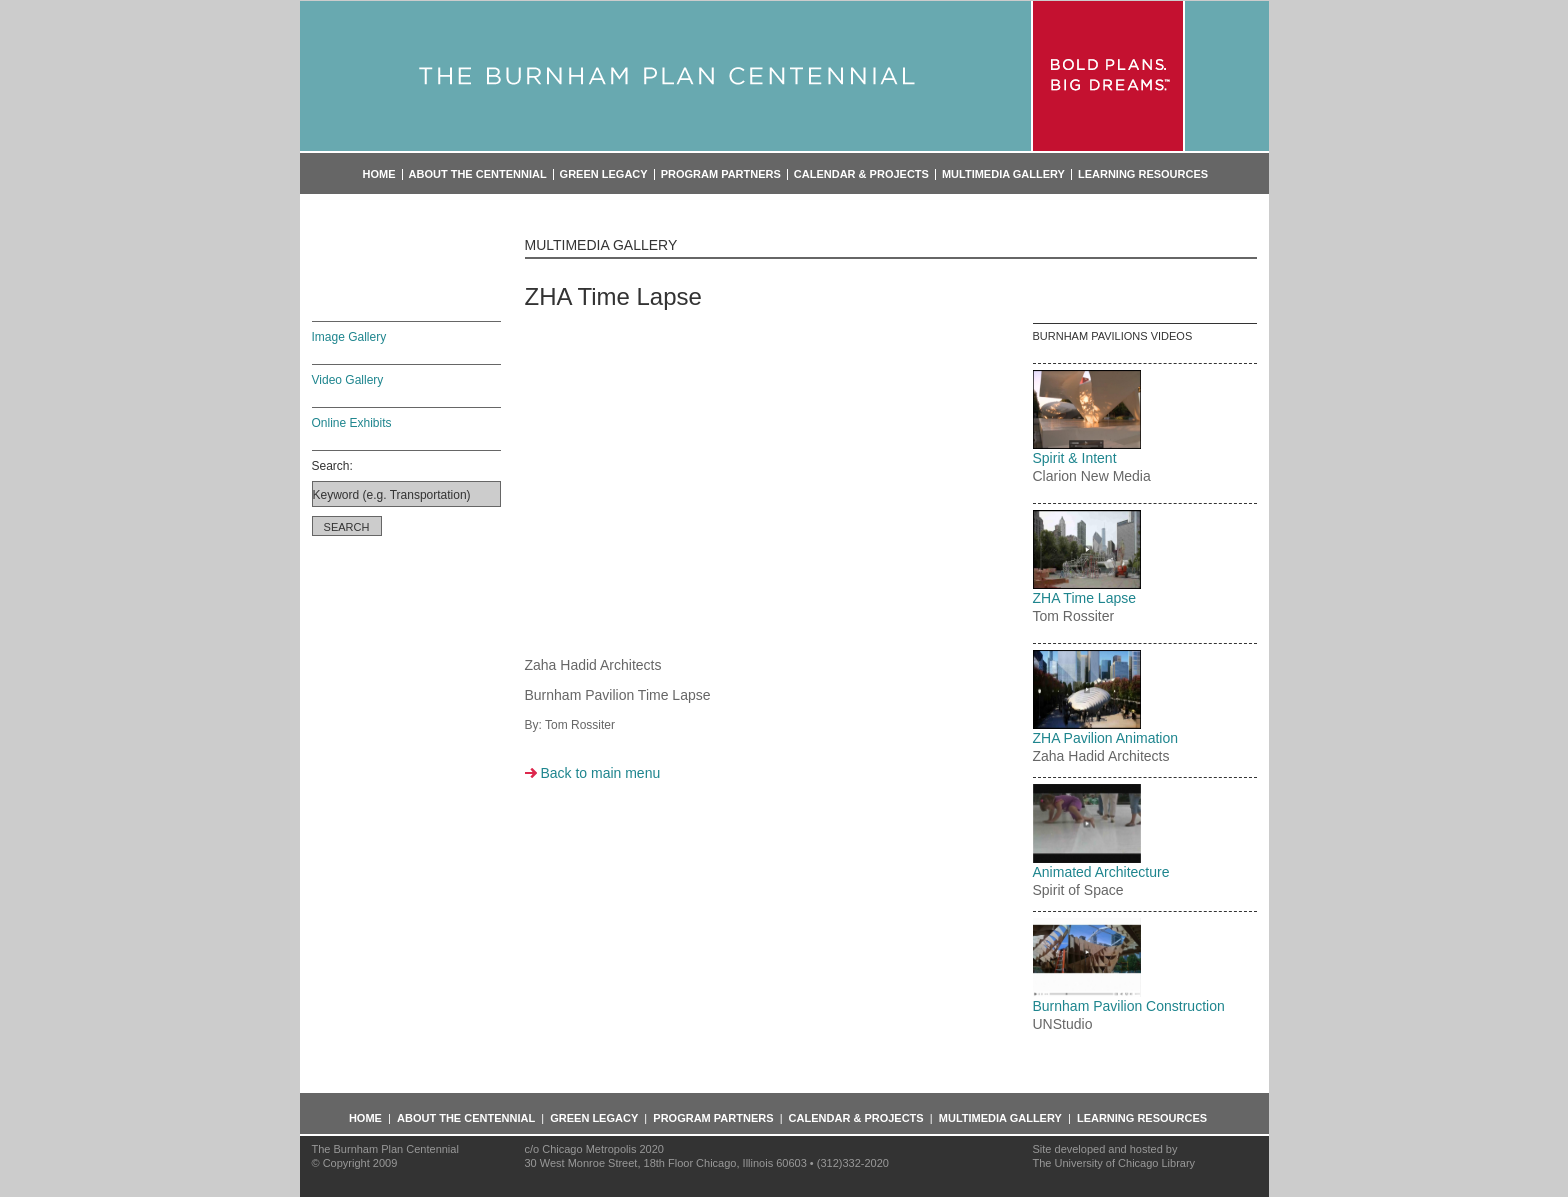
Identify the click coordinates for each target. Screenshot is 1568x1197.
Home (379, 174)
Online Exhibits (352, 423)
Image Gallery (349, 337)
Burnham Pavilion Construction (1129, 1006)
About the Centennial (478, 174)
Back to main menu (600, 773)
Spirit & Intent (1075, 458)
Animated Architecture (1101, 872)
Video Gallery (348, 380)
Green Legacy (604, 174)
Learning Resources (1143, 174)
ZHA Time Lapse (1085, 598)
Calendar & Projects (861, 174)
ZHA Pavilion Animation (1106, 738)
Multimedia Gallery (1003, 174)
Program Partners (721, 174)
